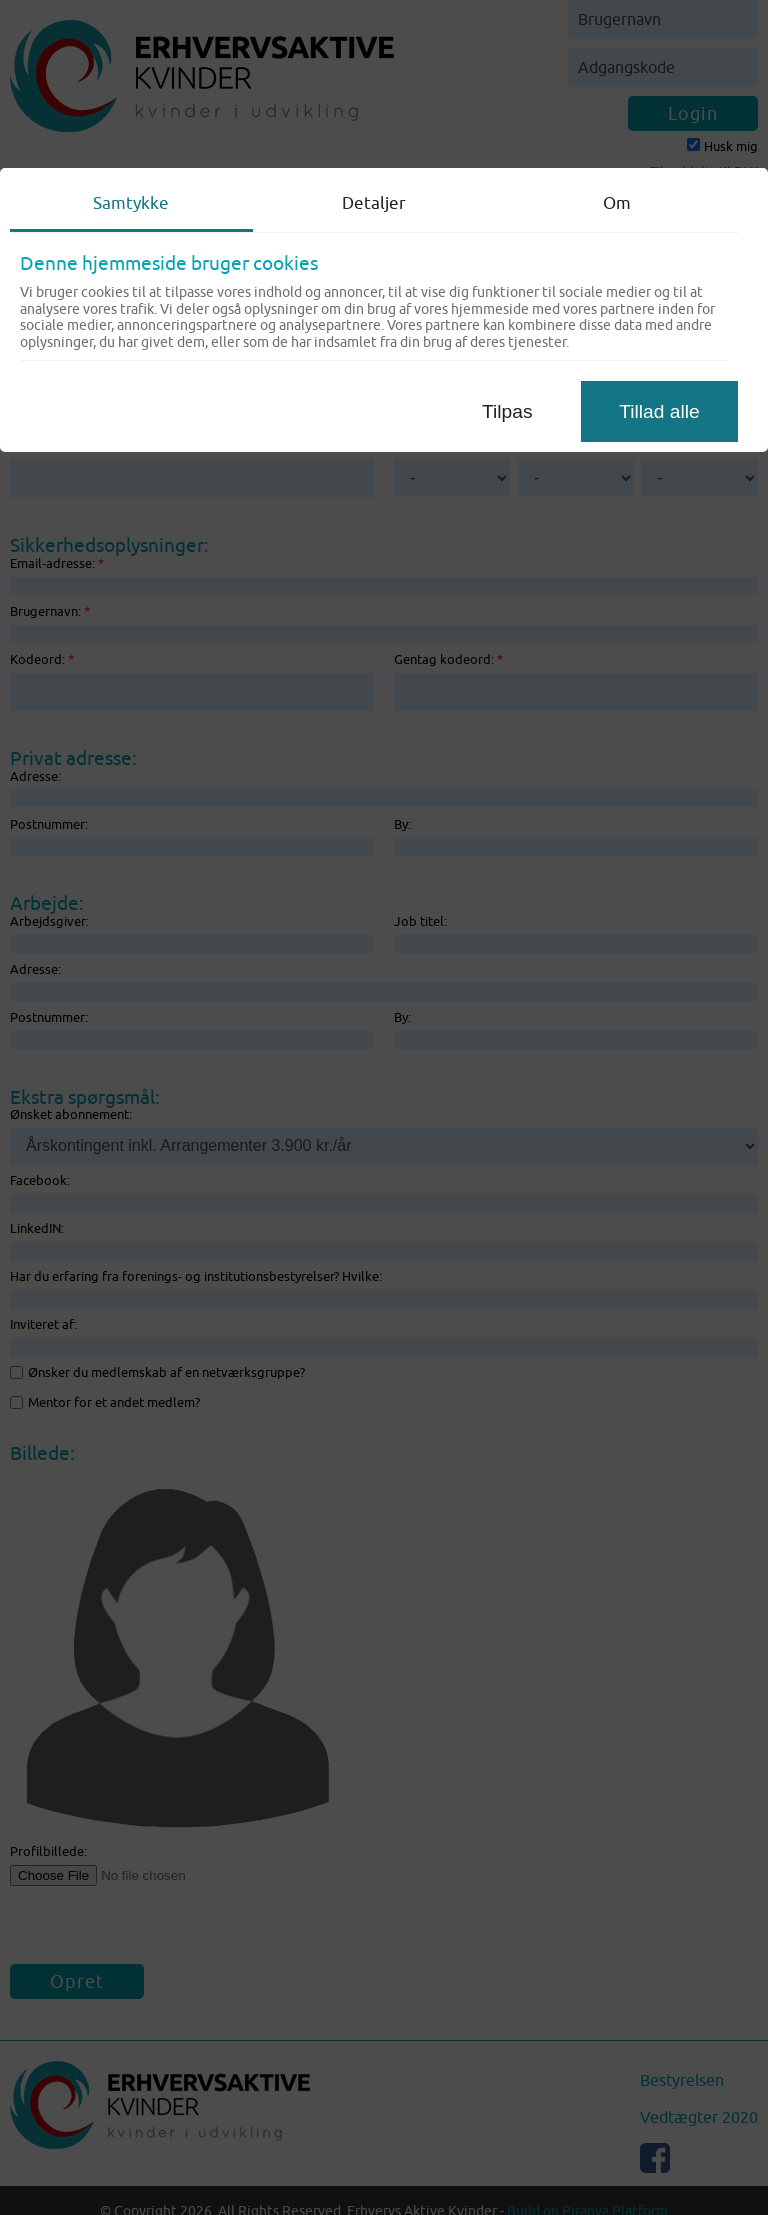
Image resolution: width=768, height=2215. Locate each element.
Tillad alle (659, 411)
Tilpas (507, 411)
